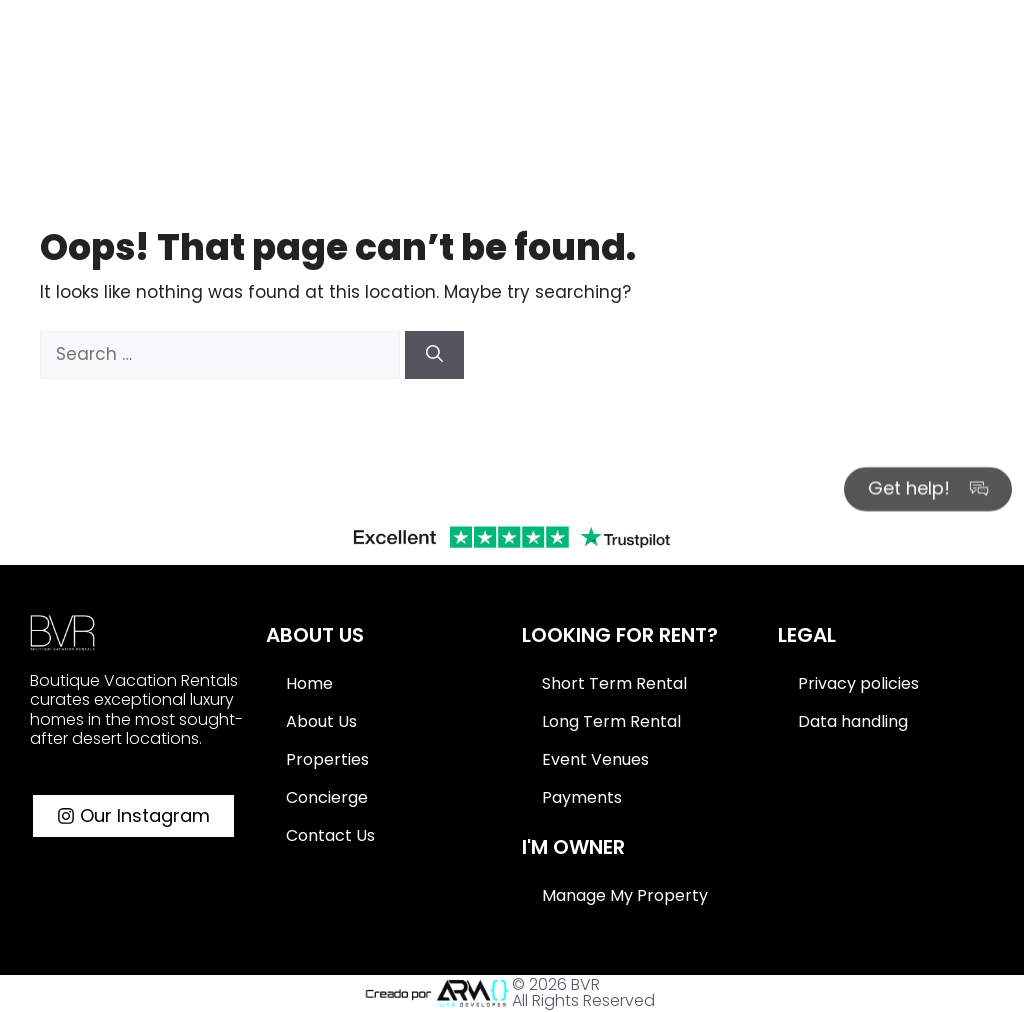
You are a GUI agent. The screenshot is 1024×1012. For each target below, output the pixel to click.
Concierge (327, 797)
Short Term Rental (614, 683)
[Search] (994, 27)
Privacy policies (858, 683)
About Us (321, 721)
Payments (582, 797)
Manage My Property (625, 895)
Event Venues (595, 759)
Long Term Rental (611, 721)
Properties (327, 759)
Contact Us (330, 835)
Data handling (853, 721)
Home (309, 683)
